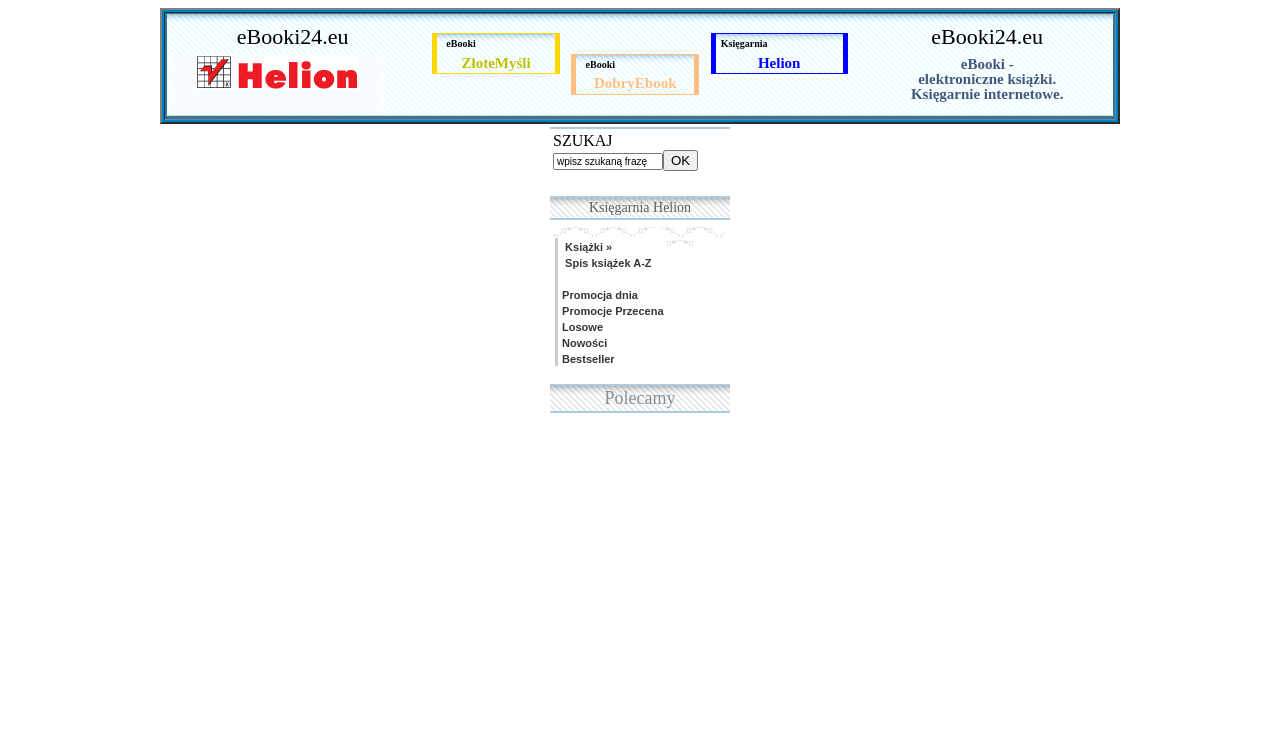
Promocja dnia (598, 295)
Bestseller (587, 359)
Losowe (581, 327)
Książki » (585, 247)
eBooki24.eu (293, 36)
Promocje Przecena (611, 311)
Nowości (583, 343)
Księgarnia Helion (640, 207)
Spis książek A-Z (605, 263)
